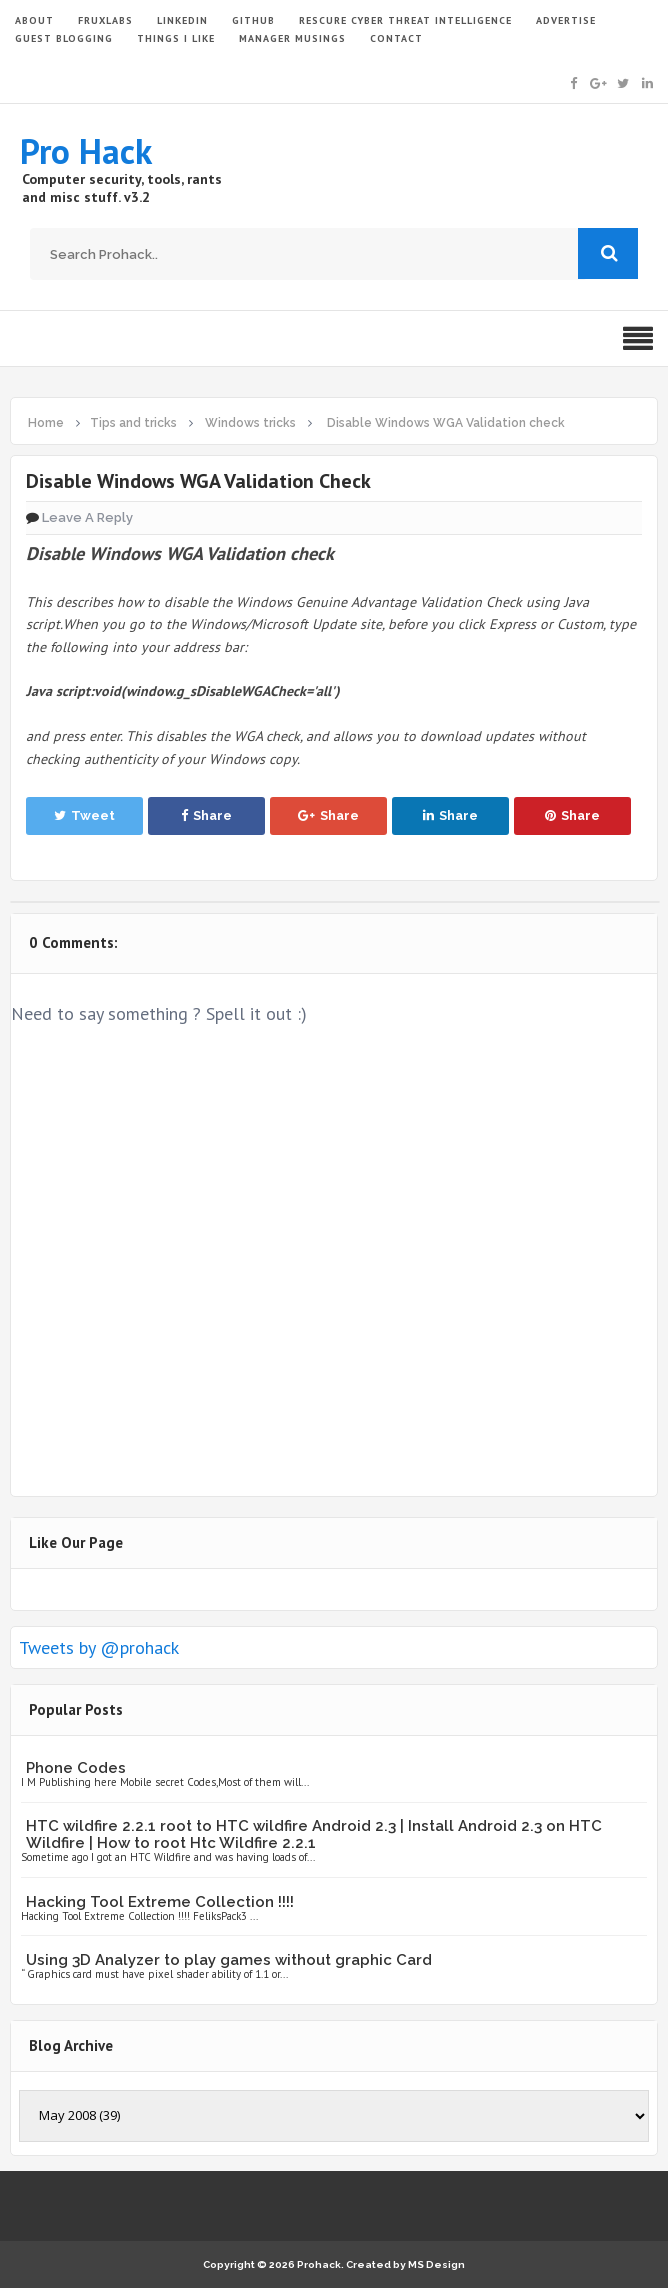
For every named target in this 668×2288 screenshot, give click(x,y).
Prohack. (321, 2264)
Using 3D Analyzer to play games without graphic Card (229, 1960)
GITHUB (253, 20)
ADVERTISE (566, 20)
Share (206, 815)
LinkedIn (182, 20)
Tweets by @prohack (99, 1647)
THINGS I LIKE (176, 38)
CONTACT (396, 38)
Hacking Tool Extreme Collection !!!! (160, 1902)
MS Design (436, 2264)
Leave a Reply (87, 517)
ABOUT (34, 20)
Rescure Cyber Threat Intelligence (405, 20)
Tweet (84, 815)
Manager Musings (292, 38)
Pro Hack (86, 151)
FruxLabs (105, 20)
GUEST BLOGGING (64, 38)
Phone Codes (76, 1768)
